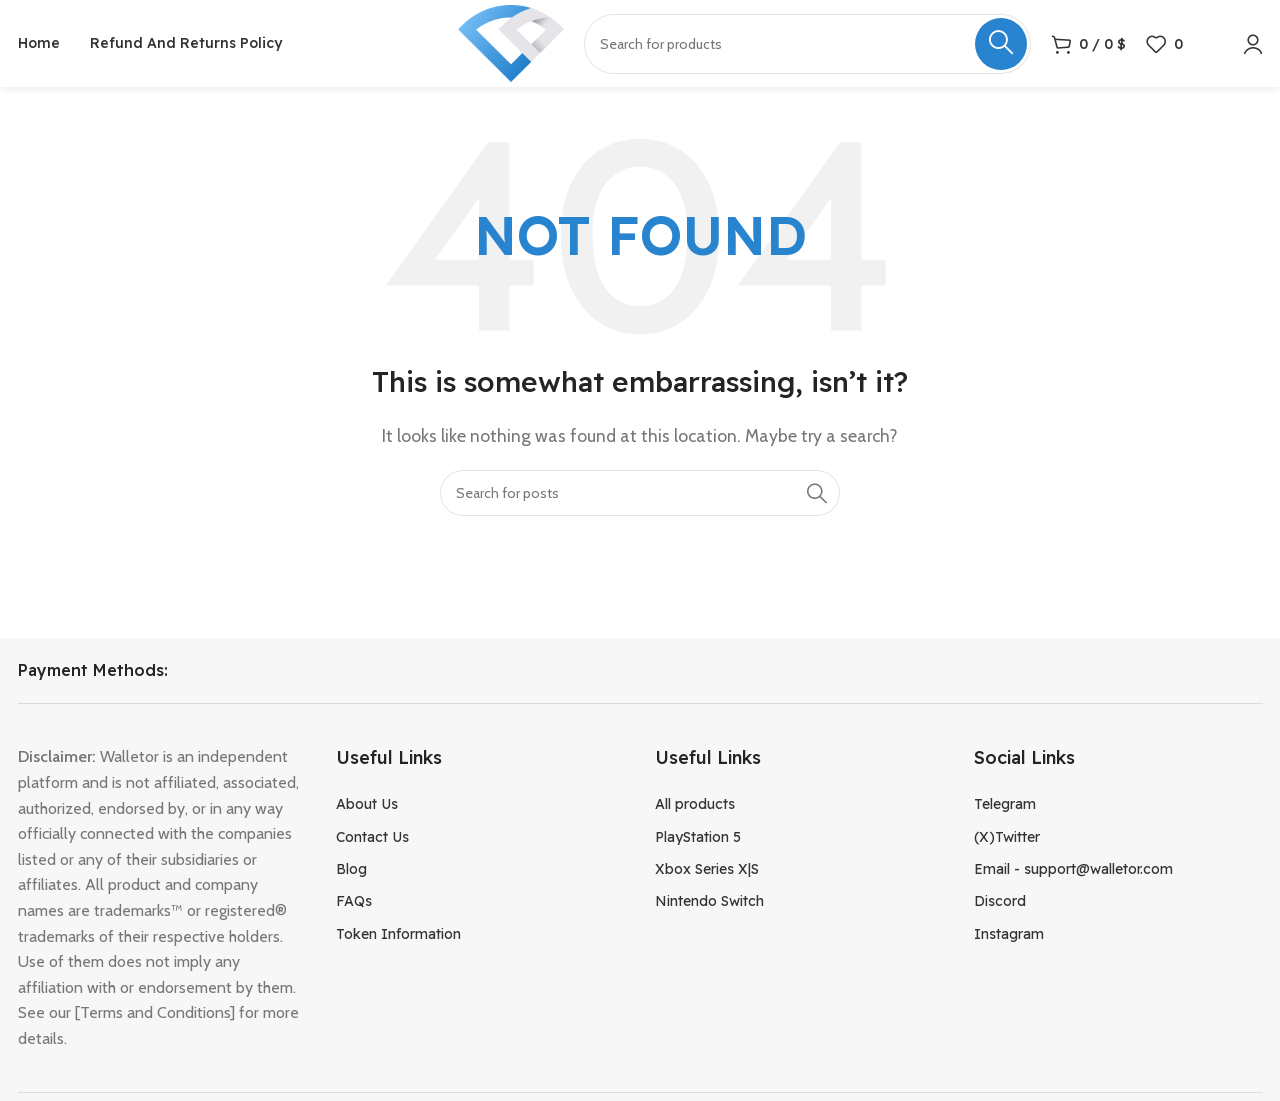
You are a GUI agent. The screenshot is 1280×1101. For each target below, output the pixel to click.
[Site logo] (510, 43)
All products (695, 807)
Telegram (1005, 807)
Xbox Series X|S (707, 872)
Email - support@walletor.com (1073, 872)
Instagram (1009, 936)
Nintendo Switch (709, 904)
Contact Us (372, 839)
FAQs (354, 904)
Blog (351, 872)
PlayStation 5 (698, 839)
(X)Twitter (1007, 839)
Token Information (398, 936)
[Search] (640, 495)
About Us (367, 807)
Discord (1000, 904)
